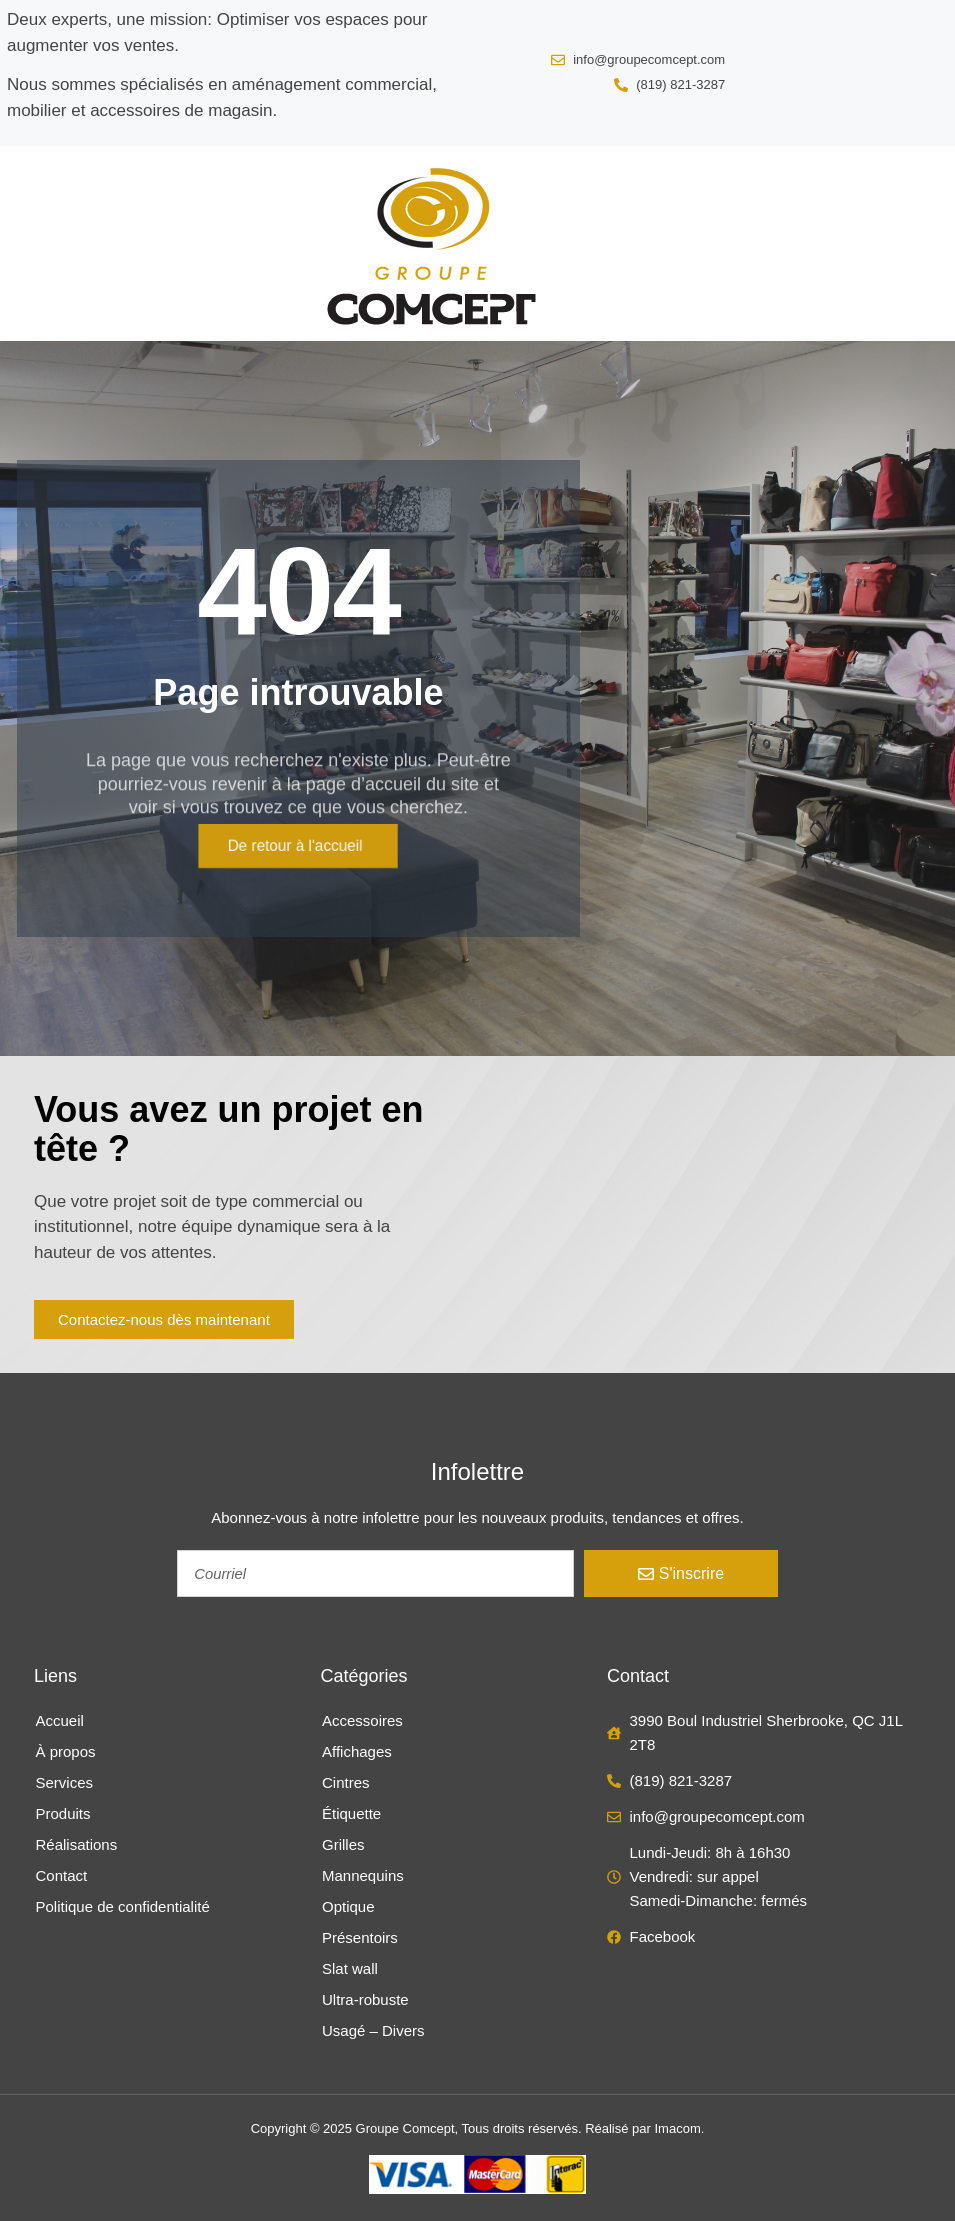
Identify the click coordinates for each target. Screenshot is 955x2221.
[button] (39, 243)
